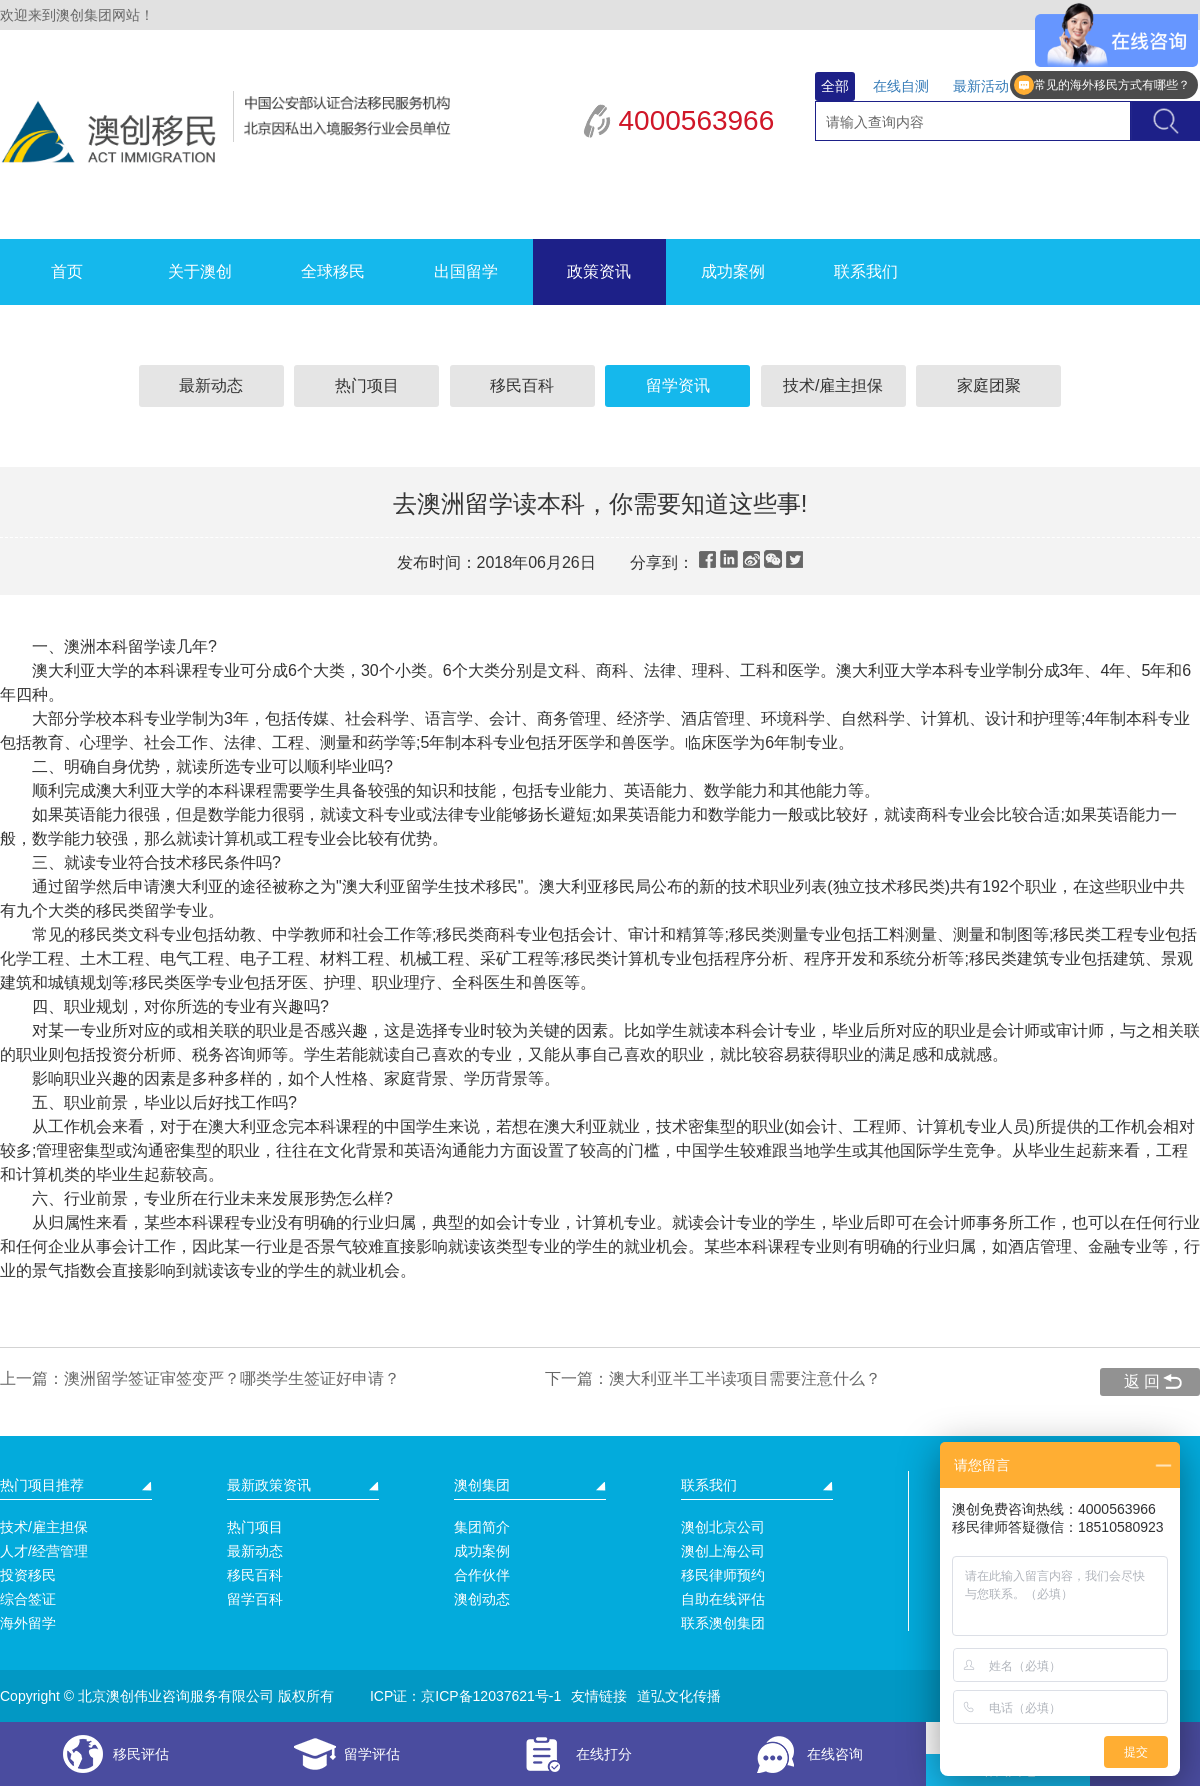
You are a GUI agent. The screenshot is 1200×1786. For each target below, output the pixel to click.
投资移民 (28, 1575)
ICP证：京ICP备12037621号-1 (465, 1696)
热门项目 (367, 385)
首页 (67, 271)
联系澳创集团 (723, 1623)
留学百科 (255, 1599)
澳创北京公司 (723, 1527)
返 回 (1142, 1381)
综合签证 (28, 1599)
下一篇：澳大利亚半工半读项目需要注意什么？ (713, 1378)
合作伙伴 (482, 1575)
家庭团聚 (989, 385)
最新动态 (211, 385)
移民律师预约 (723, 1575)
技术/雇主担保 (833, 385)
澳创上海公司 (723, 1551)
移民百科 (522, 385)
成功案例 (733, 271)
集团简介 (482, 1527)
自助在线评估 (723, 1599)
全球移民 (333, 271)
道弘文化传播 (679, 1696)
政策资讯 (599, 271)
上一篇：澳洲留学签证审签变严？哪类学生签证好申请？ (200, 1378)
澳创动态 (482, 1599)
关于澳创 (200, 271)
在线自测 (901, 86)
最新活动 (981, 86)
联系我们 (866, 271)
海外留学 (28, 1623)
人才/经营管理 (44, 1551)
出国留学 (466, 271)
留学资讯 (678, 385)
